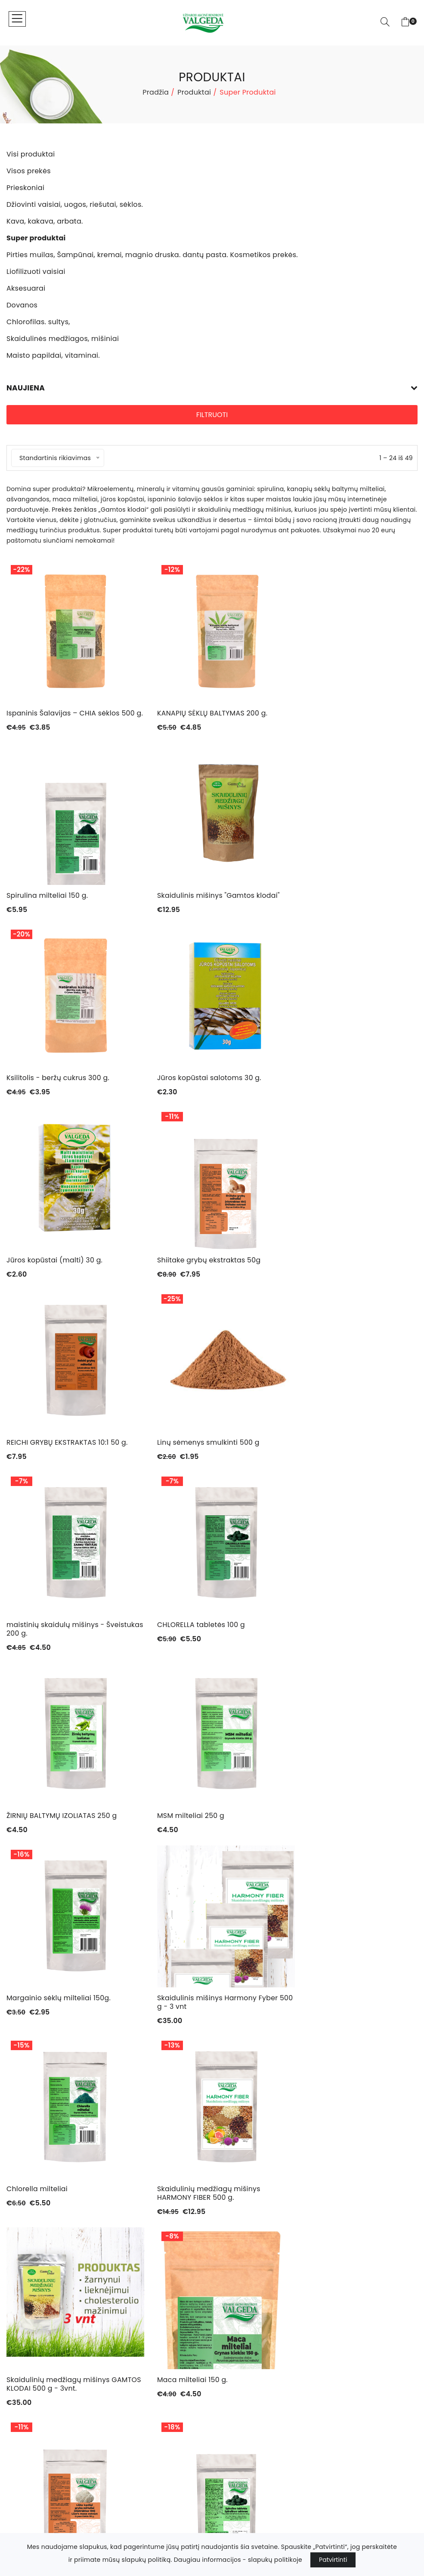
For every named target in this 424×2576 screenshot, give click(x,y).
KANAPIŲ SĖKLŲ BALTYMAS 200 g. (204, 713)
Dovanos (20, 2454)
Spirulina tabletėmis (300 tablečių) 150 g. (68, 2028)
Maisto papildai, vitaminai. (47, 2493)
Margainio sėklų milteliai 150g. (342, 1460)
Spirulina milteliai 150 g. (330, 713)
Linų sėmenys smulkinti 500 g (58, 1269)
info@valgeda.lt (247, 2425)
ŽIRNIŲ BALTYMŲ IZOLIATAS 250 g (62, 1460)
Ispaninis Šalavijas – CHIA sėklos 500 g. (63, 717)
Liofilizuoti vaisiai (32, 2429)
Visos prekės (25, 2343)
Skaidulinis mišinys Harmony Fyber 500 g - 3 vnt (67, 1646)
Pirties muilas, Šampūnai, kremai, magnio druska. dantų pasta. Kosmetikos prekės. (103, 2411)
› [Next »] (240, 2077)
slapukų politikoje (275, 2559)
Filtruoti (212, 415)
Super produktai (31, 2394)
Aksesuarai (23, 2442)
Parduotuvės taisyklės (253, 2300)
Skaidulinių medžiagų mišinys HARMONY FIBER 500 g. (341, 1646)
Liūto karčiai (310, 1833)
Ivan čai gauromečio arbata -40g (207, 2024)
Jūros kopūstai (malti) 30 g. (55, 1086)
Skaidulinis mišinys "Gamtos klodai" (68, 904)
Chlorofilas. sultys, (34, 2467)
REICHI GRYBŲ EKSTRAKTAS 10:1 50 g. (350, 1086)
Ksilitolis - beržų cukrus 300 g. (200, 904)
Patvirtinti (333, 2559)
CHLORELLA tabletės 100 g (333, 1269)
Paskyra (231, 2287)
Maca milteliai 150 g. (183, 1833)
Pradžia (155, 92)
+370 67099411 (245, 2437)
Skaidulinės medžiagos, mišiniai (54, 2480)
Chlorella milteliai (179, 1642)
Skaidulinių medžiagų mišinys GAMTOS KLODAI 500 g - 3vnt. (58, 1837)
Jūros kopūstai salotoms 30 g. (342, 904)
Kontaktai (233, 2274)
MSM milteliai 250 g (182, 1460)
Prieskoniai (23, 2356)
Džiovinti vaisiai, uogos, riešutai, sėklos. (67, 2368)
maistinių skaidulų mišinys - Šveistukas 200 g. (197, 1273)
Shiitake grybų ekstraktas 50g (200, 1086)
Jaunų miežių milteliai (328, 2024)
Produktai (194, 92)
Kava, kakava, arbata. (40, 2381)
